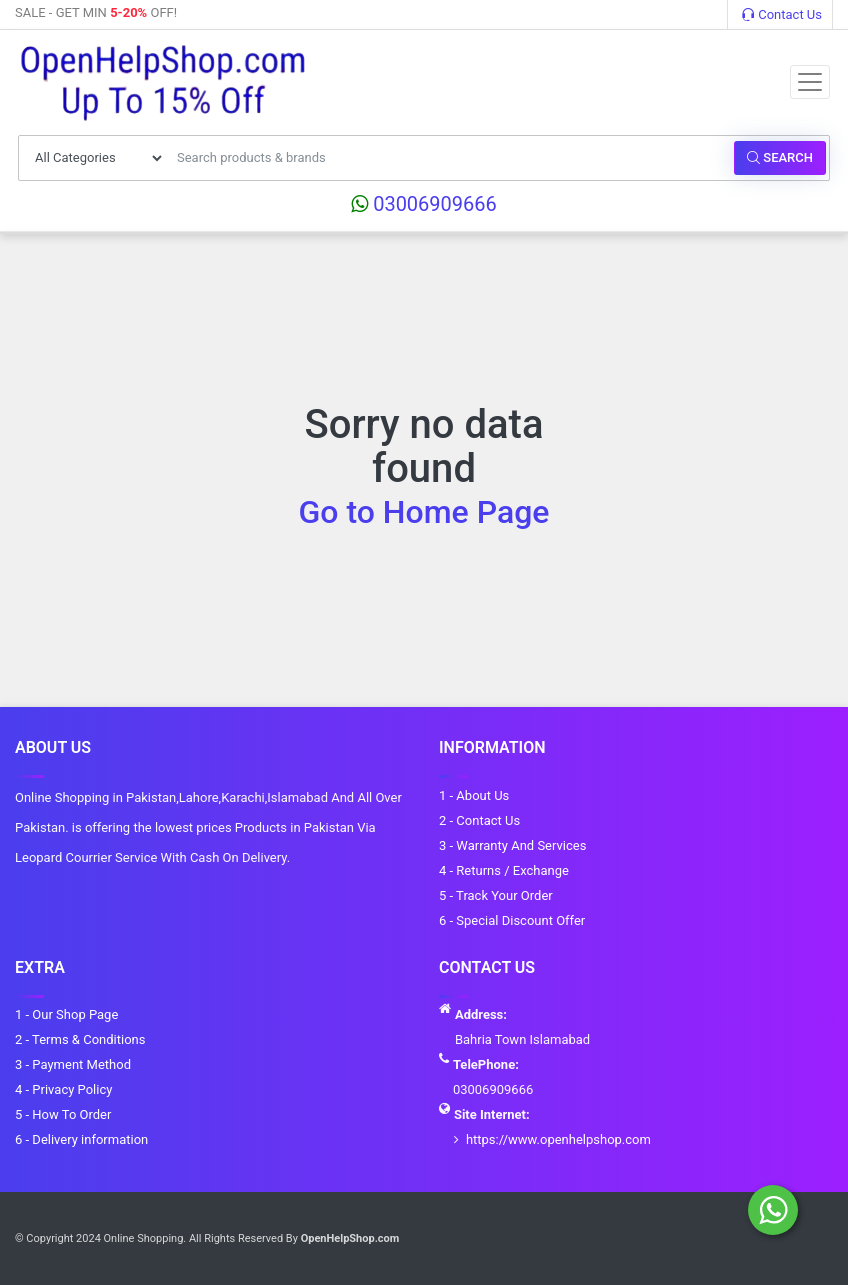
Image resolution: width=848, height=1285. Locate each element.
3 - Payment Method (73, 1064)
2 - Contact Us (479, 820)
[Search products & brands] (450, 158)
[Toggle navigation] (810, 82)
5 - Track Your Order (496, 895)
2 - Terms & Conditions (80, 1039)
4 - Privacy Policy (63, 1089)
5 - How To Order (63, 1114)
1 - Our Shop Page (66, 1014)
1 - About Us (474, 795)
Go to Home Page (424, 512)
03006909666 (424, 204)
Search (780, 157)
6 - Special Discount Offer (512, 920)
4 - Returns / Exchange (504, 870)
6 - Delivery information (81, 1139)
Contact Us (782, 14)
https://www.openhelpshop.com (558, 1139)
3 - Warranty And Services (512, 845)
